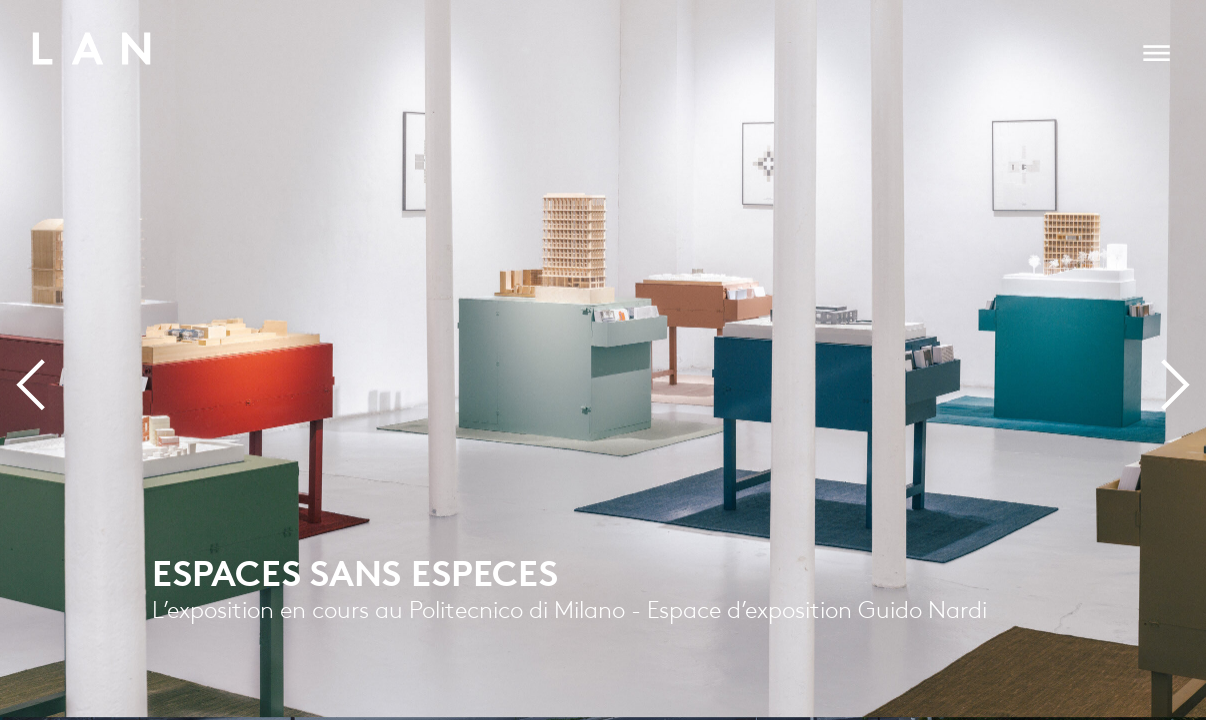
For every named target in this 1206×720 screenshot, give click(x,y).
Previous (76, 412)
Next (1143, 412)
